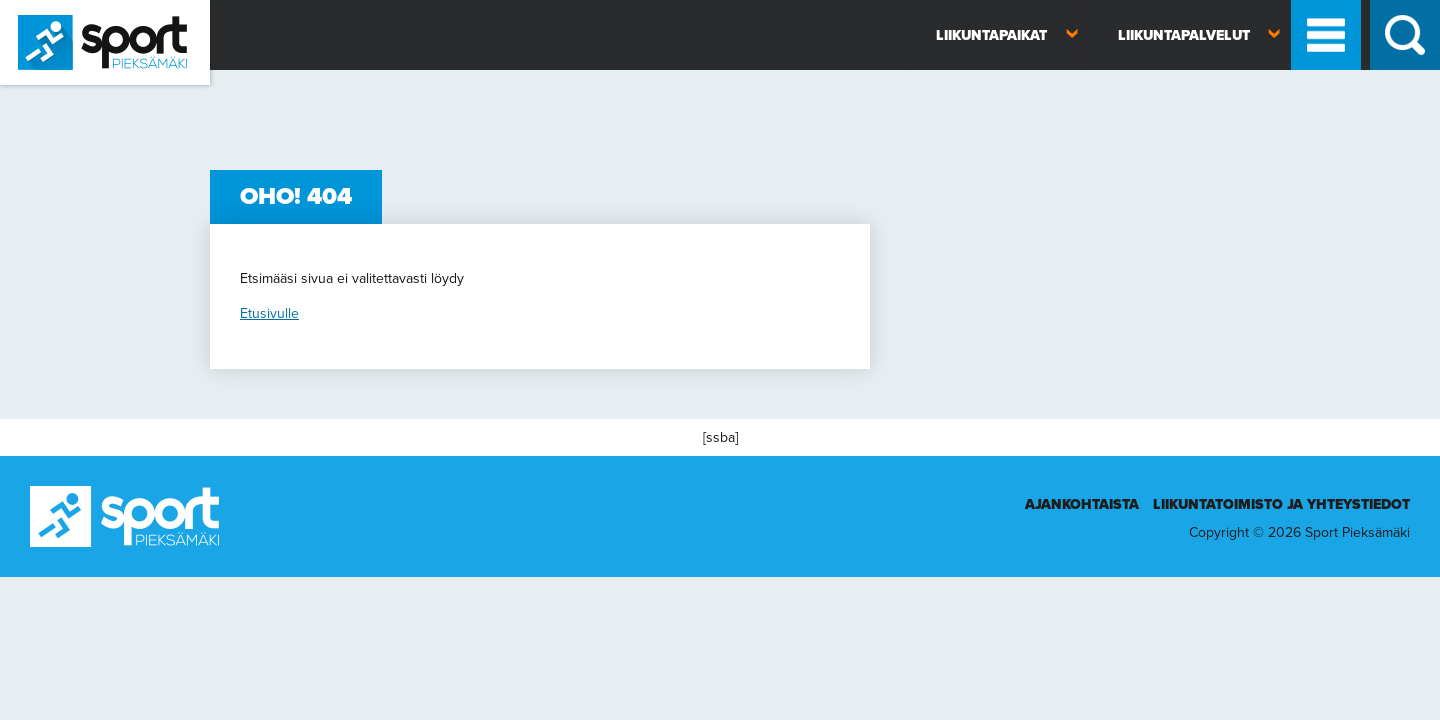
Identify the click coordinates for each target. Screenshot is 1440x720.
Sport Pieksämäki (52, 93)
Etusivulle (269, 313)
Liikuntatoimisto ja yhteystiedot (1281, 504)
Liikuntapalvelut (1184, 35)
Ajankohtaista (1082, 504)
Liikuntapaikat (991, 35)
